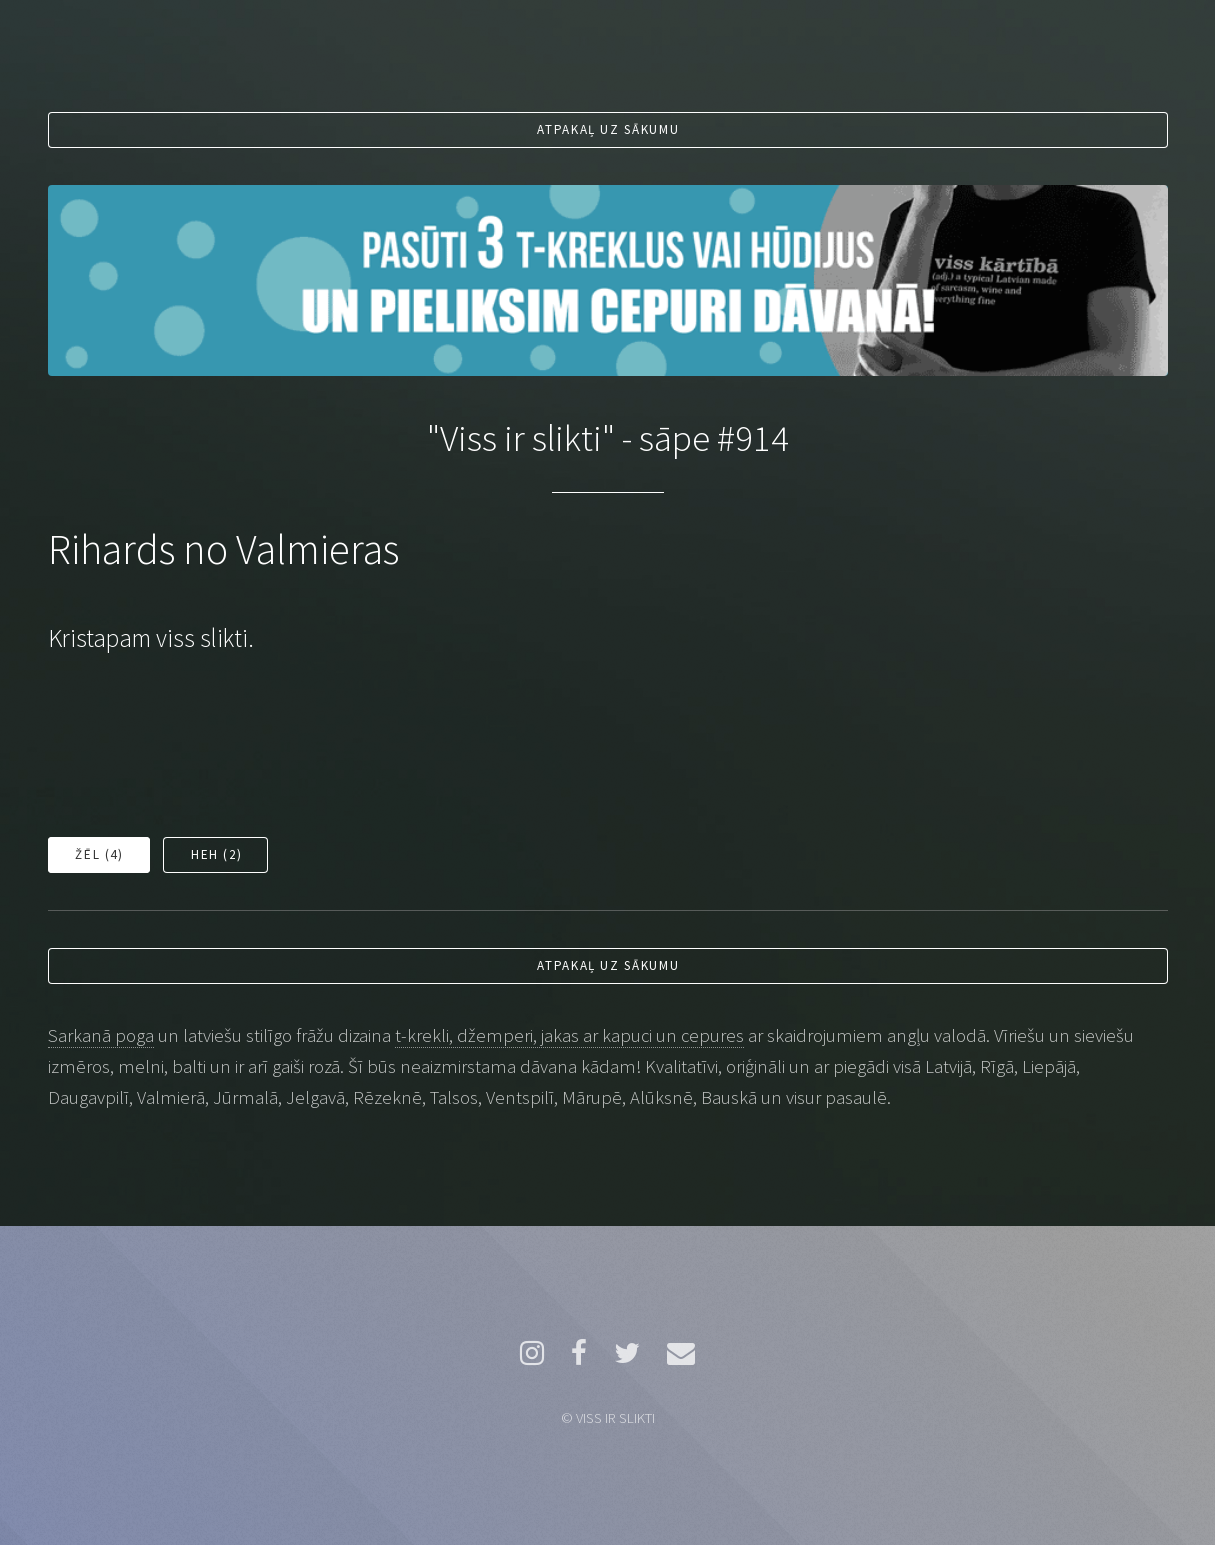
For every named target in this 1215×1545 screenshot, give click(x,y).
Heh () (216, 854)
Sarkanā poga (101, 1035)
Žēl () (99, 854)
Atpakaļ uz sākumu (608, 129)
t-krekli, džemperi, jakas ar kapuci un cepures (569, 1035)
